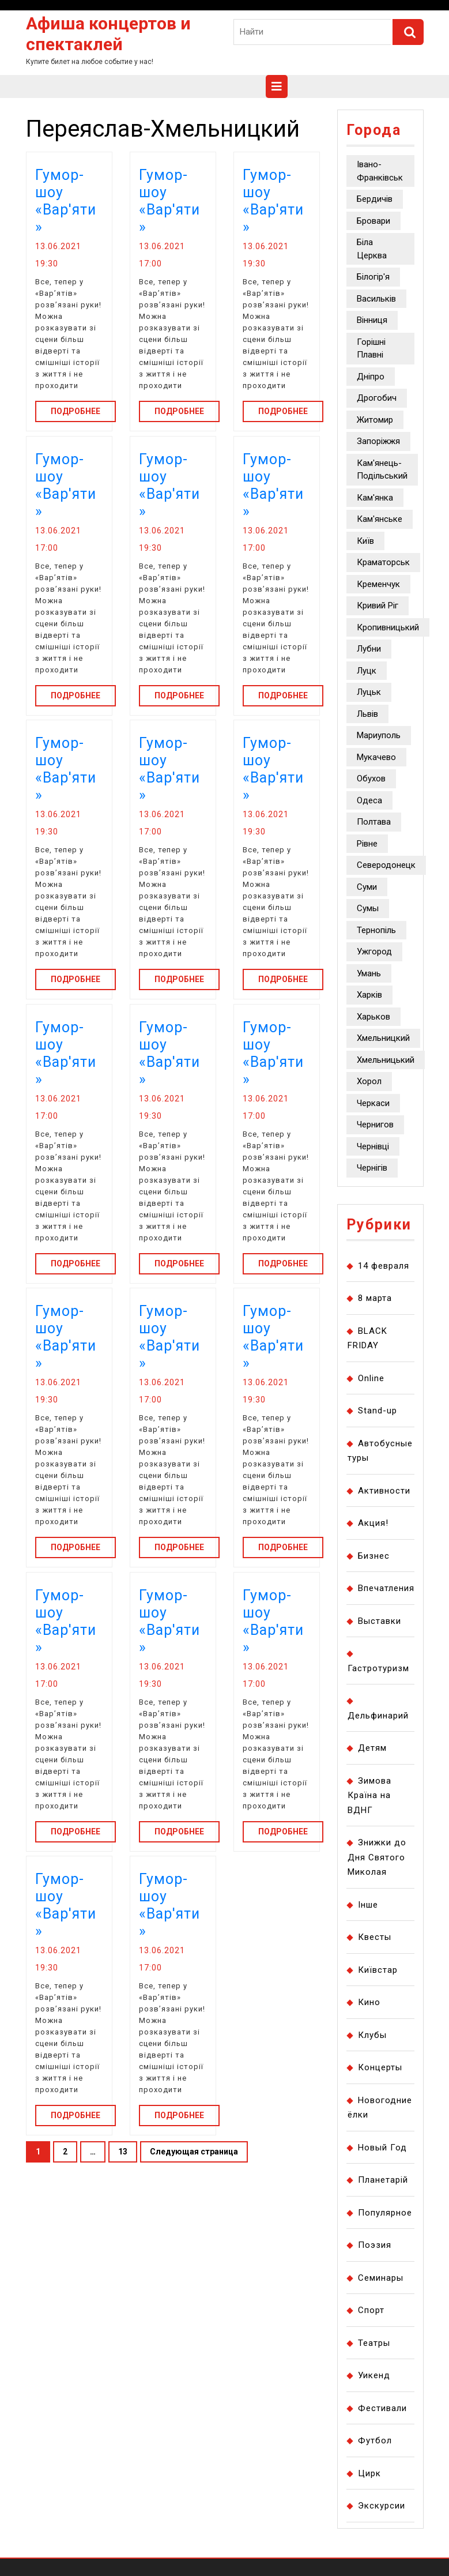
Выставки (379, 1621)
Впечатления (386, 1588)
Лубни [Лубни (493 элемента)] (369, 649)
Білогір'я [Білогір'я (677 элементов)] (373, 277)
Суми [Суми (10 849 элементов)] (367, 887)
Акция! (373, 1523)
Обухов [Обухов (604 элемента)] (371, 778)
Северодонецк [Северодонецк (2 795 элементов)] (386, 865)
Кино (369, 2002)
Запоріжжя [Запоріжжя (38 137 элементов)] (378, 441)
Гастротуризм (378, 1668)
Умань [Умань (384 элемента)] (369, 973)
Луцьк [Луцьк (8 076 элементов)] (369, 692)
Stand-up (377, 1410)
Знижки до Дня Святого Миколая (377, 1857)
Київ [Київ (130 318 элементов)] (365, 541)
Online (371, 1378)
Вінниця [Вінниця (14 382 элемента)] (372, 320)
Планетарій (383, 2180)
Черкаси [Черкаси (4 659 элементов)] (373, 1103)
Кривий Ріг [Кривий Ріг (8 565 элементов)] (377, 605)
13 (127, 2155)
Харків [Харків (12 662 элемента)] (369, 995)
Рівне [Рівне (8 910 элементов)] (367, 843)
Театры (374, 2343)
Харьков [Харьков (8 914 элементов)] (373, 1016)
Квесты (374, 1937)
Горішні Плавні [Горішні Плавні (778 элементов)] (371, 348)
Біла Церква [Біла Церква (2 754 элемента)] (372, 249)
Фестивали (382, 2408)
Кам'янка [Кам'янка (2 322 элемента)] (375, 497)
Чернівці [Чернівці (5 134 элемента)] (373, 1146)
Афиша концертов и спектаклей (108, 33)
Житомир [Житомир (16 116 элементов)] (375, 420)
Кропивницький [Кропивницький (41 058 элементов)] (388, 627)
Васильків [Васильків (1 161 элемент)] (376, 299)
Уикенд (374, 2375)
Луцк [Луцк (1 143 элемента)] (366, 670)
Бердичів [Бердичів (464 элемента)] (375, 199)
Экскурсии (381, 2505)
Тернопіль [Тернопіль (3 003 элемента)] (376, 930)
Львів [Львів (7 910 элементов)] (367, 714)
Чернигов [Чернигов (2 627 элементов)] (375, 1124)
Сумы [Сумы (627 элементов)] (368, 908)
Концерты (380, 2067)
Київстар (378, 1970)
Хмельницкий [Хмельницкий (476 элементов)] (383, 1038)
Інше (368, 1905)
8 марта (375, 1298)
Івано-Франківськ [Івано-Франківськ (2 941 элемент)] (380, 171)
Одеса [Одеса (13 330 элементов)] (369, 800)
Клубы (372, 2035)
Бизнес (374, 1556)
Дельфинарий (378, 1715)
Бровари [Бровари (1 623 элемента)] (373, 221)
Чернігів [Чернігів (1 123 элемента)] (372, 1168)
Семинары (380, 2278)
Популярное (385, 2213)
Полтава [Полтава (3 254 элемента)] (374, 822)
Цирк (369, 2473)
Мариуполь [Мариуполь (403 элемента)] (379, 735)
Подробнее (83, 410)
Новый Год (382, 2147)
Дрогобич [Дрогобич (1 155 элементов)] (377, 398)
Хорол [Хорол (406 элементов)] (369, 1081)
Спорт (371, 2310)
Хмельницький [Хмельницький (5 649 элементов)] (385, 1060)
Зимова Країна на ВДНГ (369, 1795)
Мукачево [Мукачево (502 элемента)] (376, 757)
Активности (384, 1491)
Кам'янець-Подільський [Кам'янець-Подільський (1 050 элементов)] (382, 470)
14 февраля (383, 1266)
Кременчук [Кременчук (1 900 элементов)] (378, 584)
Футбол (375, 2440)
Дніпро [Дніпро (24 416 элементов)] (370, 376)
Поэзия (374, 2245)
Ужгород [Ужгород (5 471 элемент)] (374, 951)
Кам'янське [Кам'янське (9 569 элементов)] (379, 519)
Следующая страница (194, 2151)
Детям (372, 1748)
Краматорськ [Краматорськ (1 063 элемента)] (383, 562)
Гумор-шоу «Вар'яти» (65, 201)
